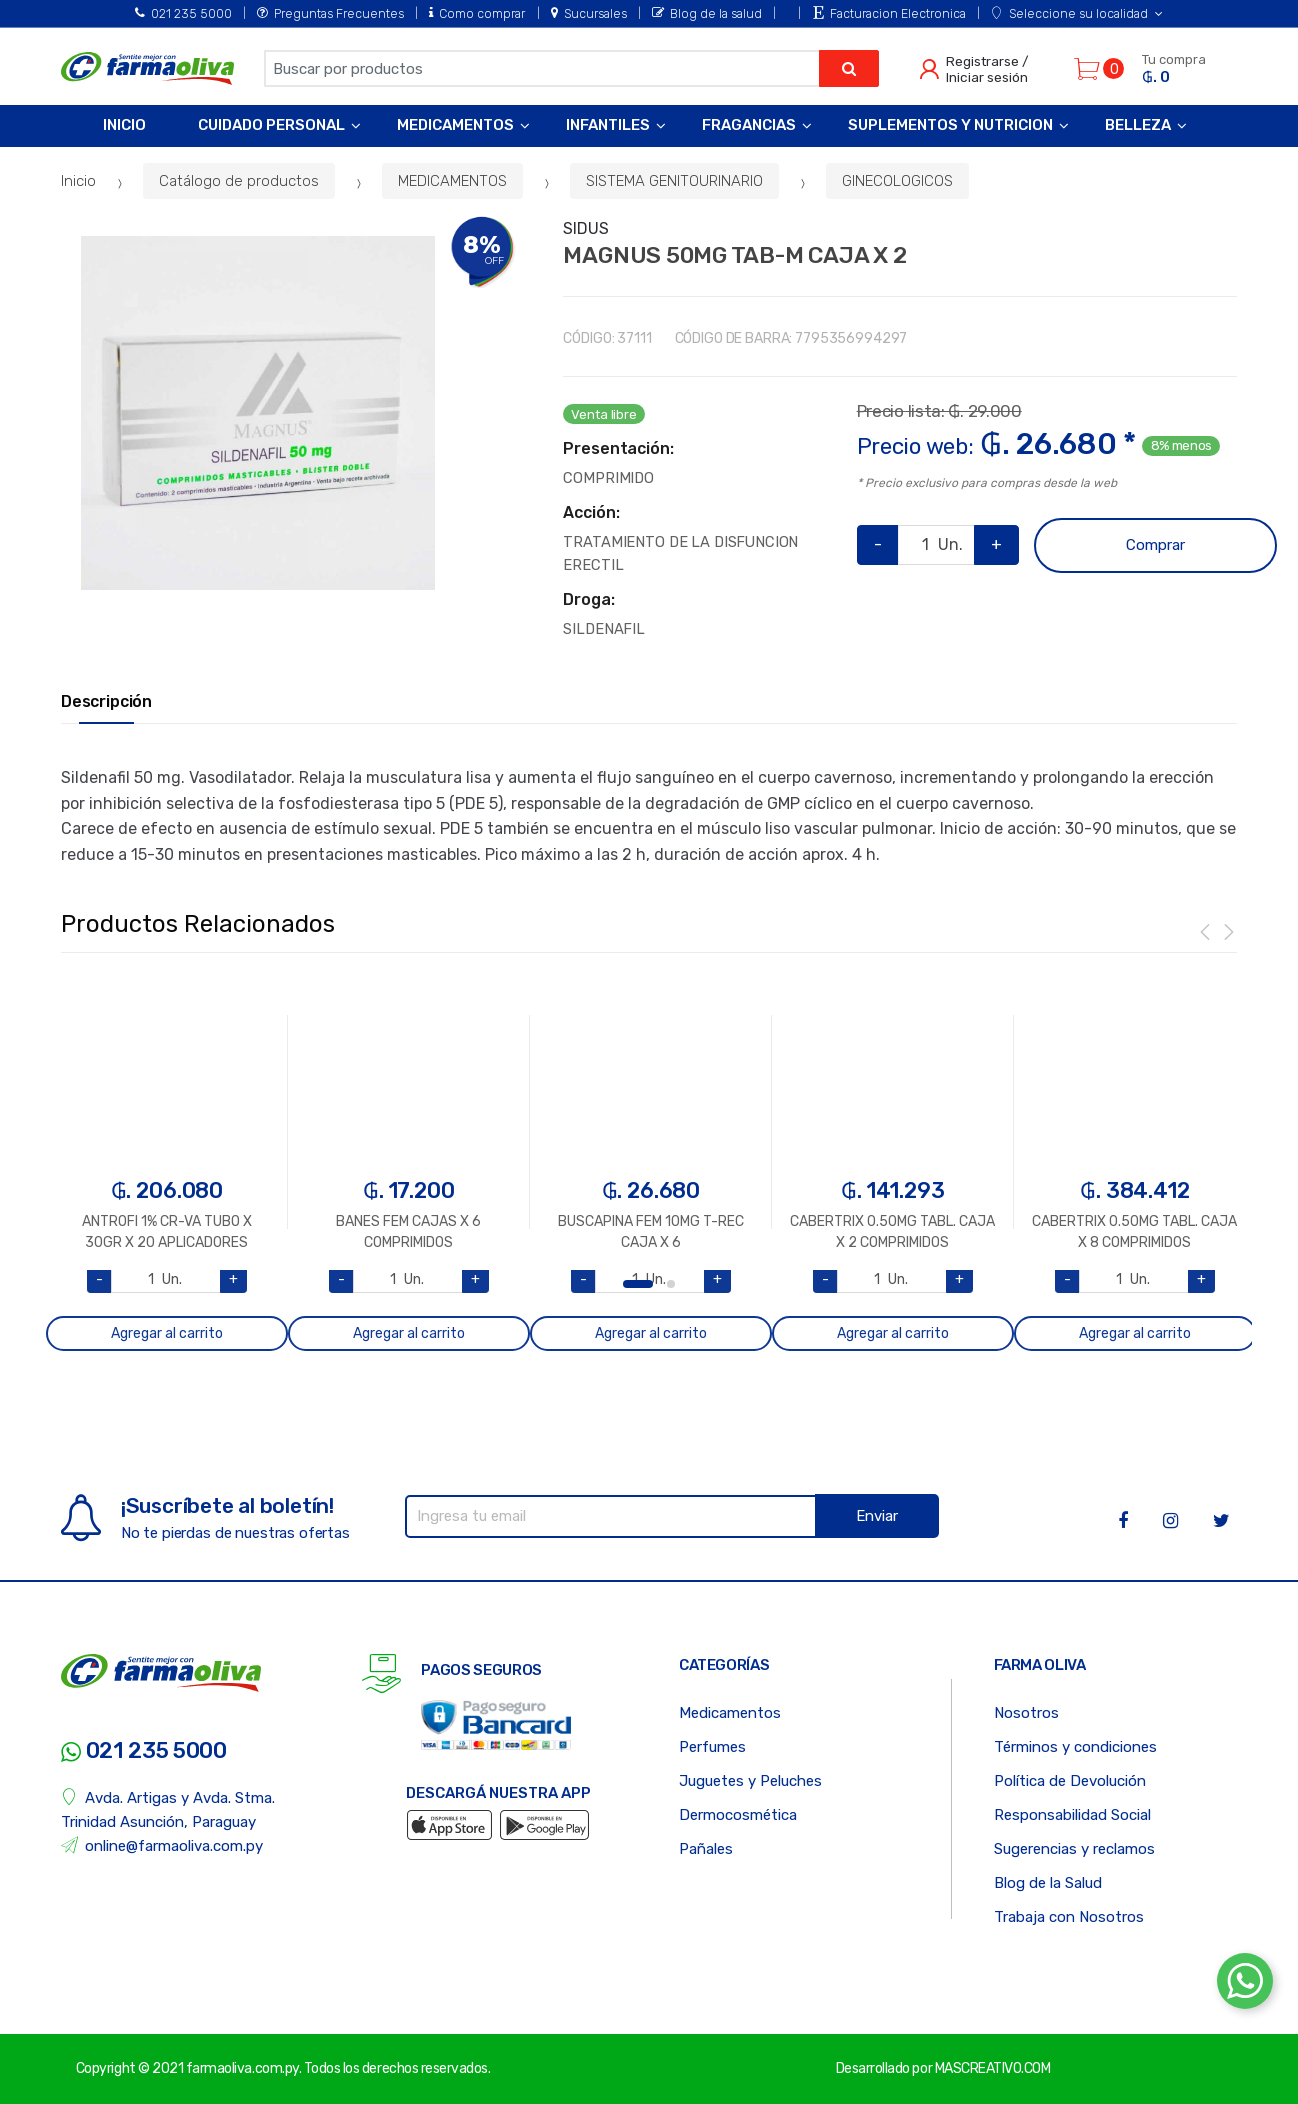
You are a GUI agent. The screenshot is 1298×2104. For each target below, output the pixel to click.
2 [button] (671, 1284)
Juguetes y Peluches (750, 1781)
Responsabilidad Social (1072, 1815)
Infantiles (608, 125)
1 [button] (638, 1284)
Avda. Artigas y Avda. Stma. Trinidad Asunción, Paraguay (168, 1809)
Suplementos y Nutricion (950, 125)
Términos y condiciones (1075, 1747)
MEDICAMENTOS (452, 181)
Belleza (1138, 125)
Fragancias (749, 125)
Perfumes (712, 1747)
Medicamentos (455, 125)
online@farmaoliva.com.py (162, 1845)
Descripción (106, 702)
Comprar (1155, 545)
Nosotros (1026, 1713)
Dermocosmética (738, 1815)
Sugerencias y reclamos (1074, 1849)
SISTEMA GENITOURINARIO (674, 181)
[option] (258, 413)
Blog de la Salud (1048, 1883)
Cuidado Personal (271, 125)
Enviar (877, 1516)
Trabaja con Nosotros (1069, 1917)
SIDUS (586, 228)
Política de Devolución (1070, 1781)
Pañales (706, 1849)
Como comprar (477, 13)
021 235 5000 (183, 13)
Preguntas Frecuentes (330, 13)
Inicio (124, 125)
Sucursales (589, 13)
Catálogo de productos (239, 181)
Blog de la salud (707, 13)
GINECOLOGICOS (897, 181)
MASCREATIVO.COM (993, 2068)
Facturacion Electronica (889, 13)
